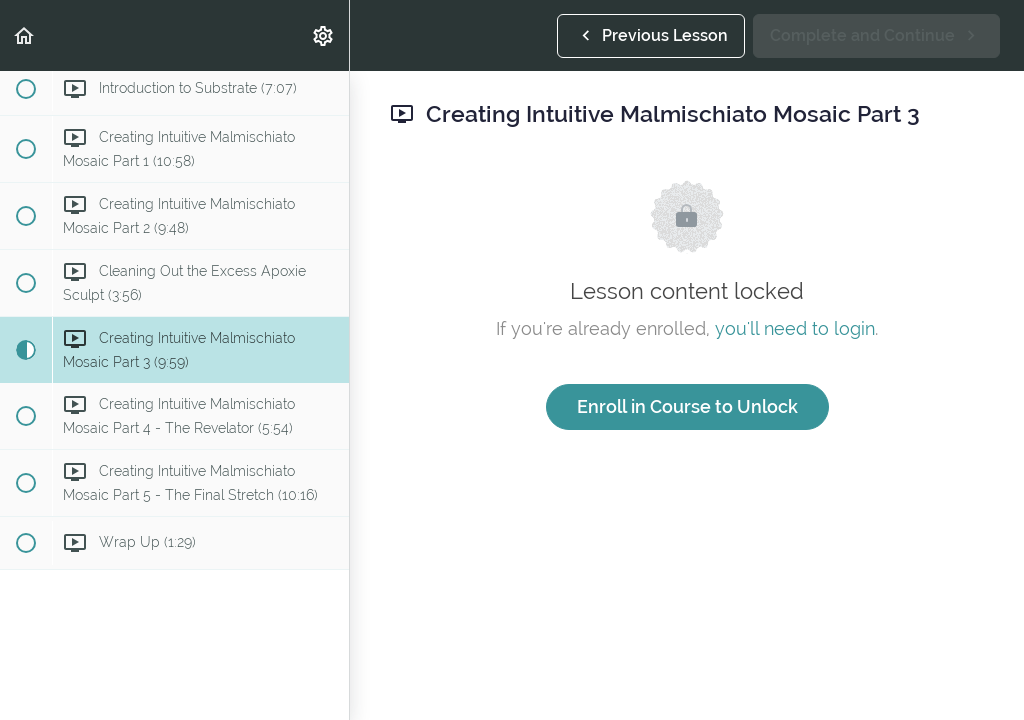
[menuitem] (324, 35)
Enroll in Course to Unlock (687, 406)
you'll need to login (795, 328)
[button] (25, 35)
